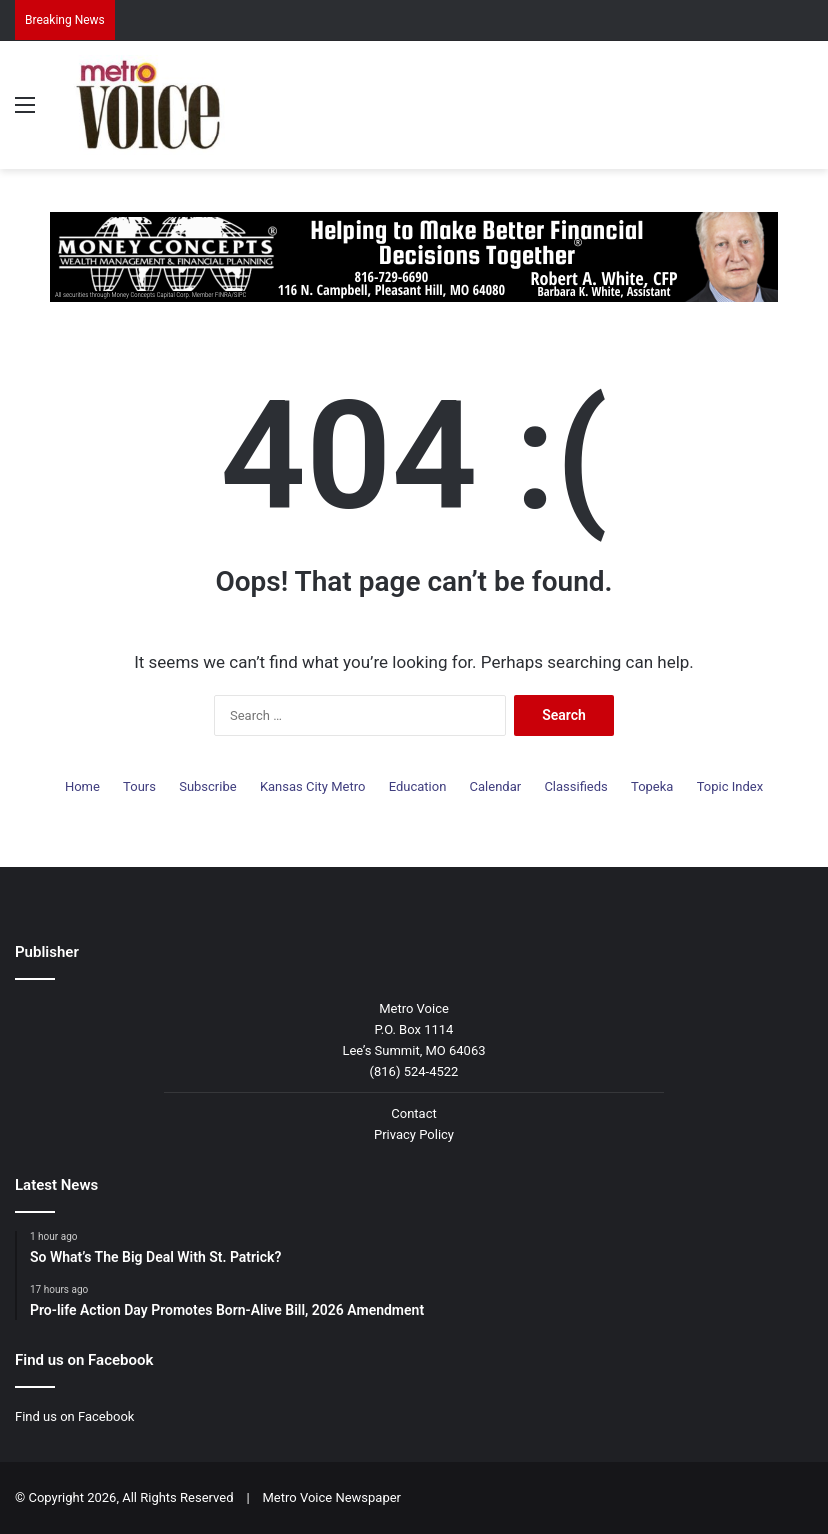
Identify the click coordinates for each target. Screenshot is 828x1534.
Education (418, 786)
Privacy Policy (414, 1134)
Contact (413, 1113)
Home (82, 786)
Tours (139, 786)
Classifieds (575, 786)
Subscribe (207, 786)
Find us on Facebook (74, 1416)
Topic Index (730, 786)
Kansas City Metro (313, 786)
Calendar (496, 786)
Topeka (652, 786)
